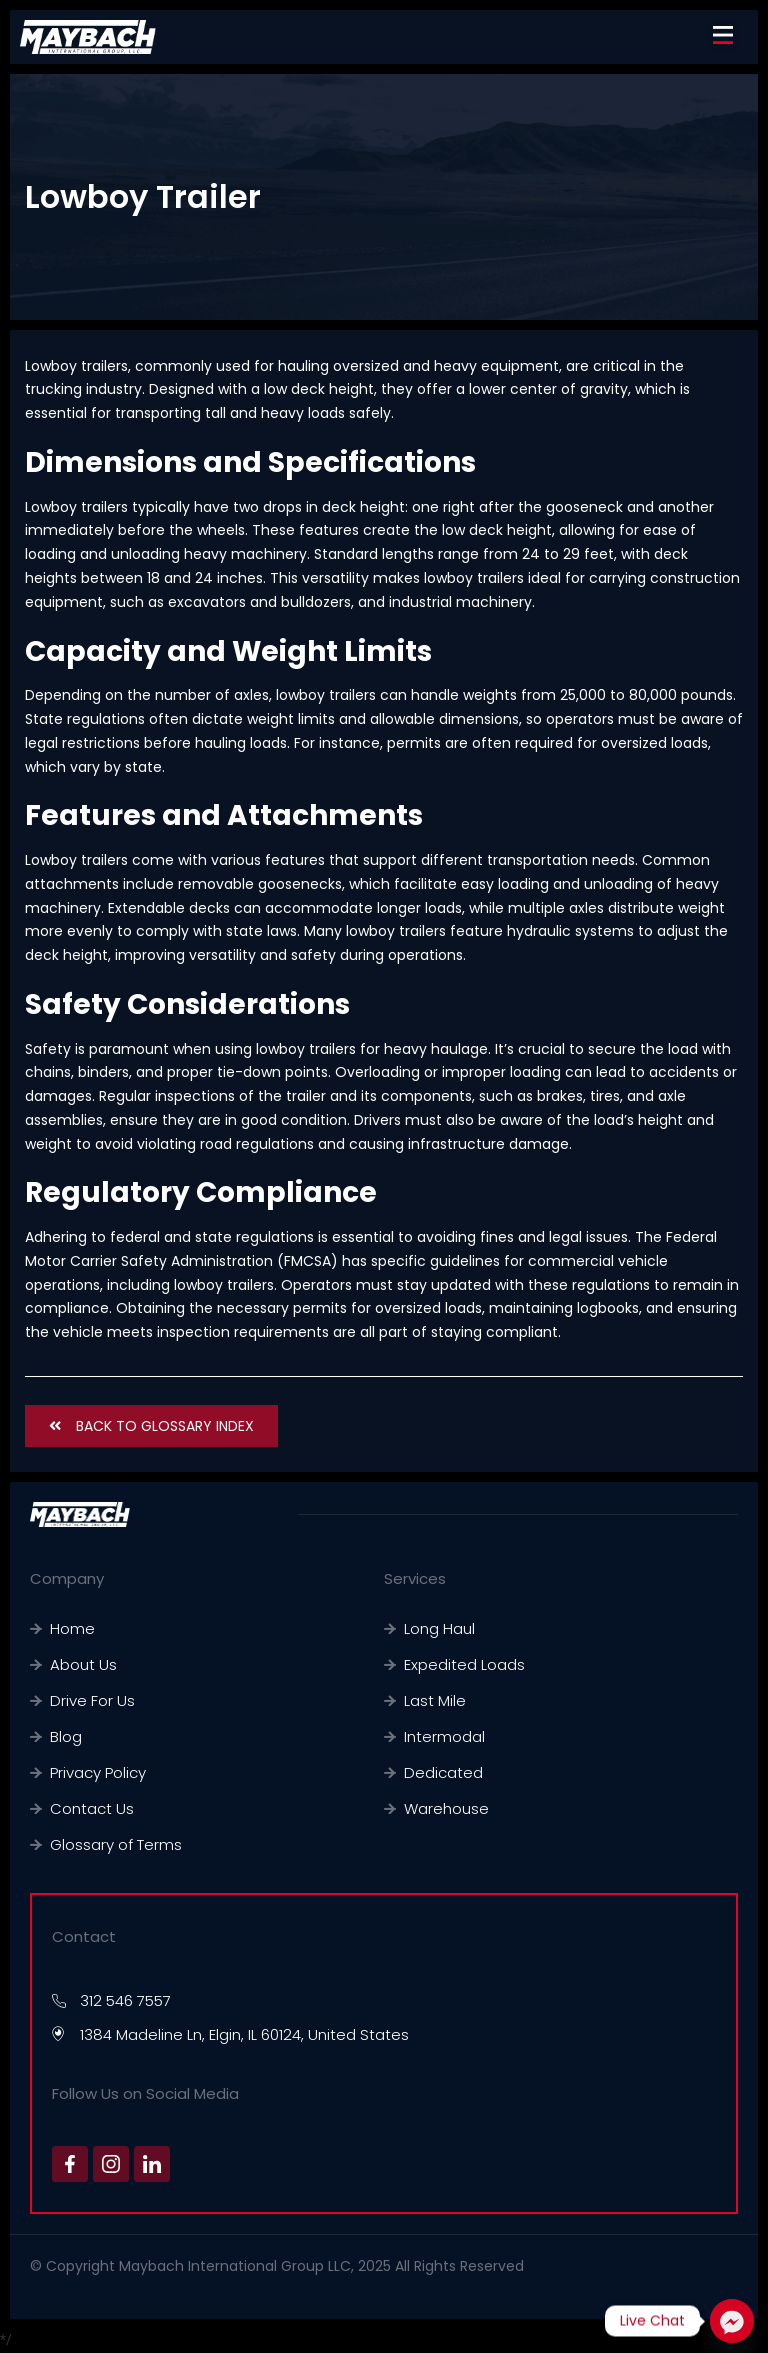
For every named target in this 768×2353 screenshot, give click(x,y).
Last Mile (435, 1700)
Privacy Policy (98, 1772)
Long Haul (439, 1628)
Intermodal (444, 1736)
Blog (66, 1736)
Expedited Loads (464, 1664)
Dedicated (443, 1772)
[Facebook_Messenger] (732, 2321)
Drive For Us (92, 1700)
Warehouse (446, 1808)
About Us (83, 1664)
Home (72, 1628)
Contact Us (92, 1808)
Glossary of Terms (116, 1844)
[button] (723, 36)
